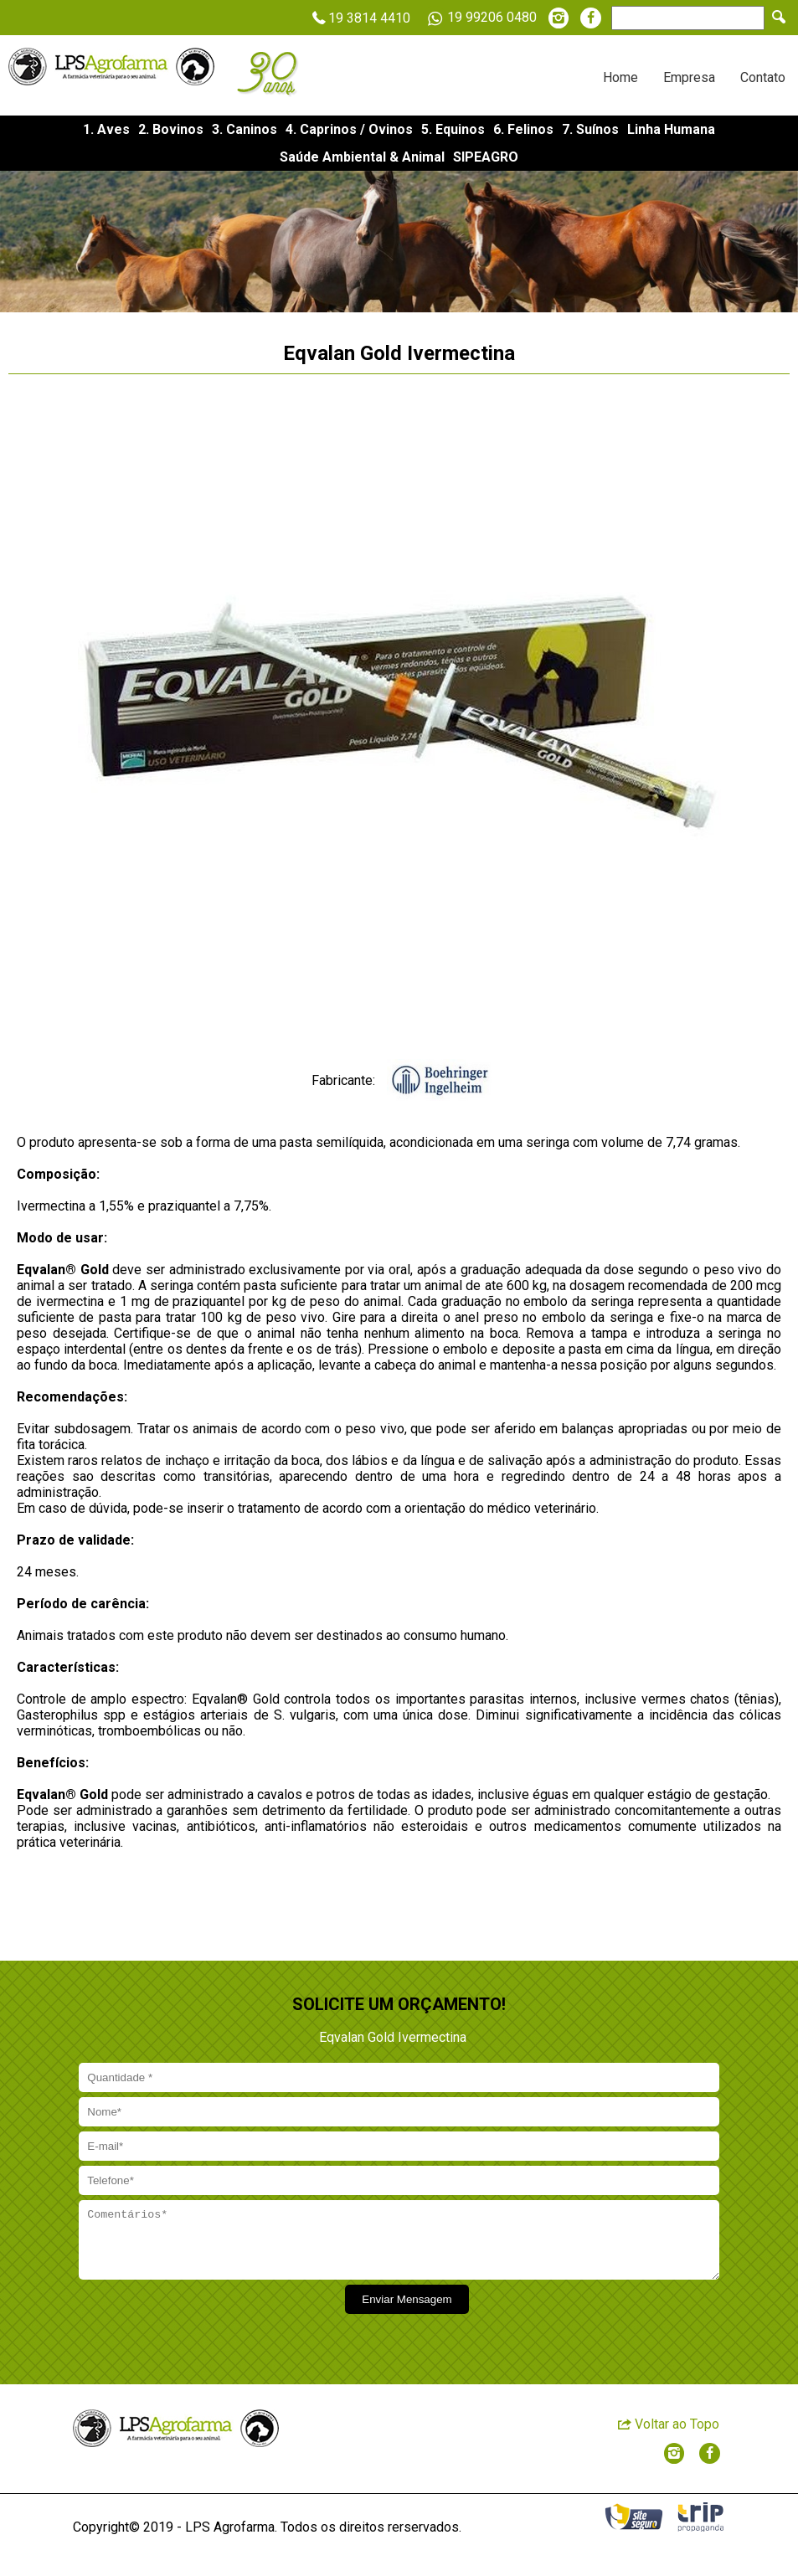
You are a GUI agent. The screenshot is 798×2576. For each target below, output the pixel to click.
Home (620, 77)
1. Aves (106, 129)
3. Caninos (244, 129)
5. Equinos (453, 129)
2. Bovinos (170, 129)
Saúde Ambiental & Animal (362, 157)
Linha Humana (671, 129)
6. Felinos (523, 129)
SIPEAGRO (485, 157)
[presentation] (204, 2327)
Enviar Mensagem (406, 2312)
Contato (762, 77)
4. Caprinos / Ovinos (349, 129)
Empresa (689, 77)
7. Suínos (590, 129)
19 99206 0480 (479, 18)
